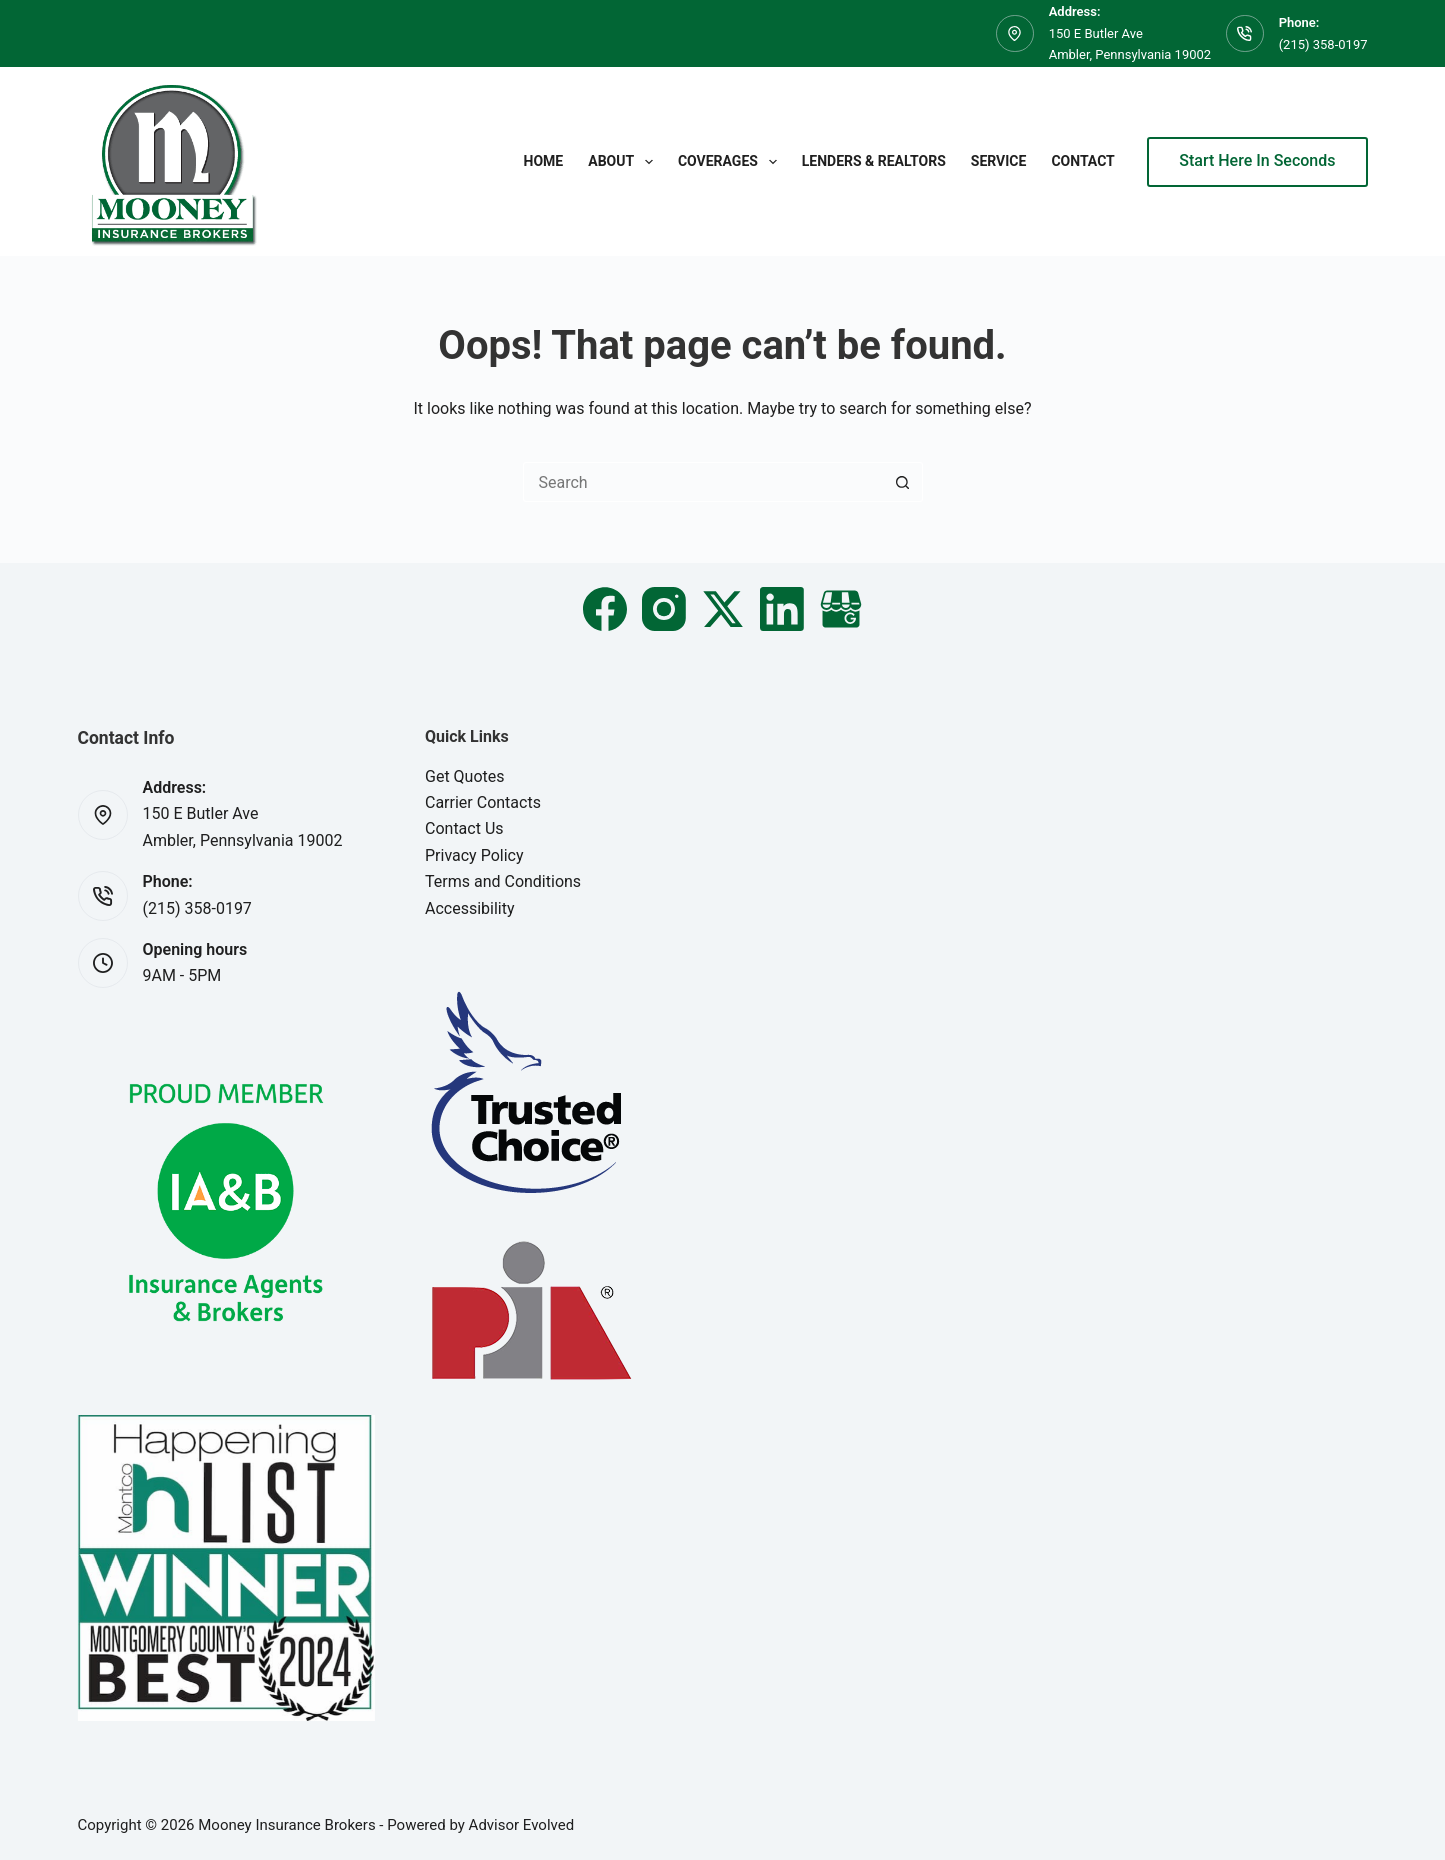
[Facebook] (605, 609)
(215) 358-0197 (1323, 44)
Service (999, 161)
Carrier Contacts (483, 802)
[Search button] (903, 482)
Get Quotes (465, 776)
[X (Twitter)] (723, 609)
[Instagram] (664, 609)
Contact (1082, 161)
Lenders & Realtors (874, 161)
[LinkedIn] (782, 609)
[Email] (841, 609)
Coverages (731, 162)
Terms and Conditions (503, 881)
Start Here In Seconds (1257, 160)
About (624, 162)
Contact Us (464, 828)
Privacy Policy (474, 855)
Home (544, 161)
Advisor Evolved (522, 1825)
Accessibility (470, 908)
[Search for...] (703, 482)
